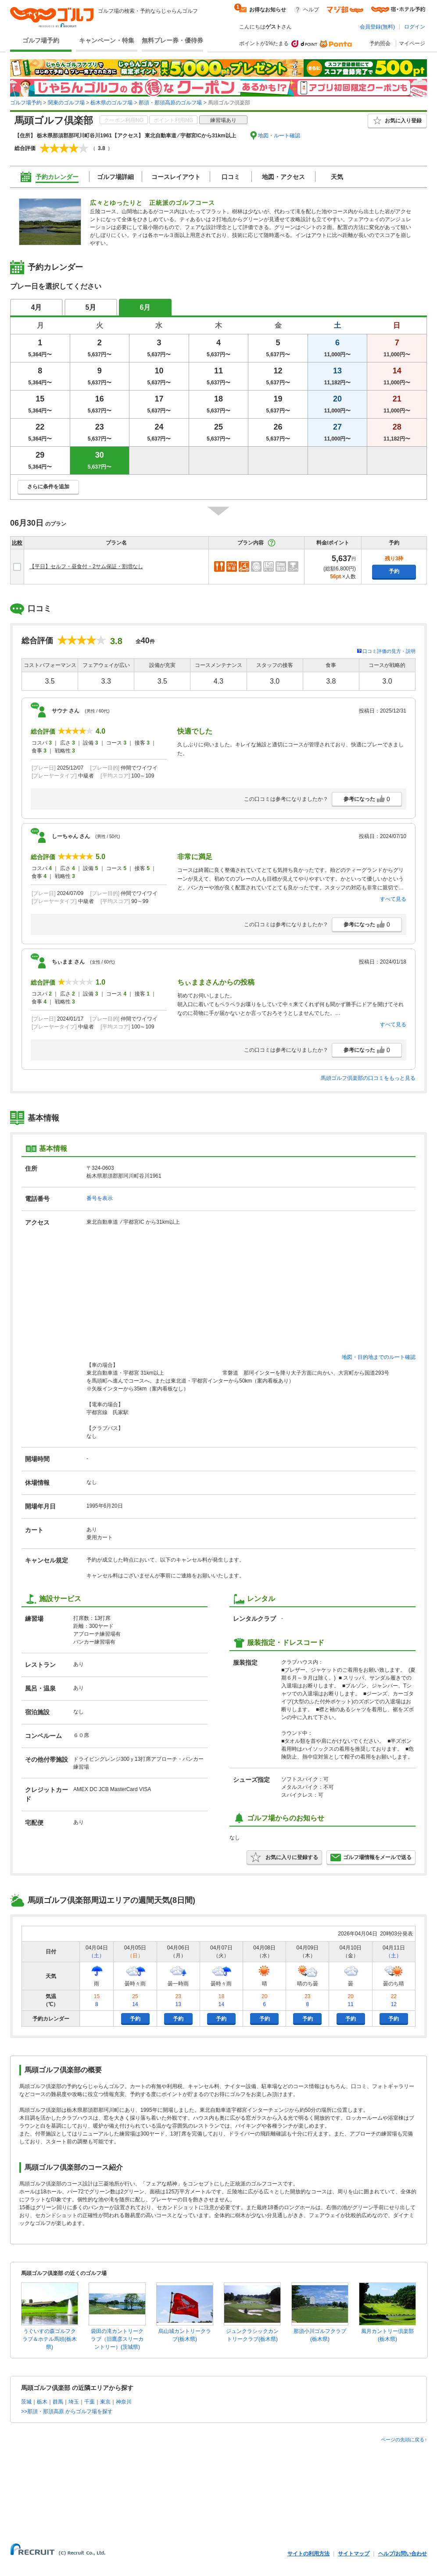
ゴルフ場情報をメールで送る (371, 1857)
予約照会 (379, 43)
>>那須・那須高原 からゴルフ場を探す (67, 2411)
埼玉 (73, 2402)
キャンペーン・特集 (106, 40)
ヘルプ (311, 10)
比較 (17, 543)
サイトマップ (353, 2554)
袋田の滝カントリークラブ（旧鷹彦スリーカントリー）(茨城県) (117, 2339)
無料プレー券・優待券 (172, 40)
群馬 (58, 2402)
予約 (394, 571)
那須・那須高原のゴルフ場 (170, 103)
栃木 (42, 2402)
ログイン (414, 27)
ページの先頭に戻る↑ (404, 2439)
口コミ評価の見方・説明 (389, 651)
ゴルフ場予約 (40, 40)
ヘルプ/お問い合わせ (402, 2554)
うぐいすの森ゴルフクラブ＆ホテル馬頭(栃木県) (49, 2339)
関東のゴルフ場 (66, 103)
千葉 (89, 2402)
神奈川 (124, 2402)
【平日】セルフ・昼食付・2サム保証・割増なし (86, 566)
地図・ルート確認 (279, 136)
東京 (105, 2402)
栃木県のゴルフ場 (111, 103)
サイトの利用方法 (308, 2554)
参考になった (367, 799)
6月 (145, 307)
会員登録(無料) (377, 27)
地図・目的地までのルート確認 (379, 1357)
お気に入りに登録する (284, 1857)
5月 (91, 307)
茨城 (26, 2402)
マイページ (412, 43)
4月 (36, 307)
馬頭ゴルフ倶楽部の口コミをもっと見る (368, 1078)
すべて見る (393, 899)
